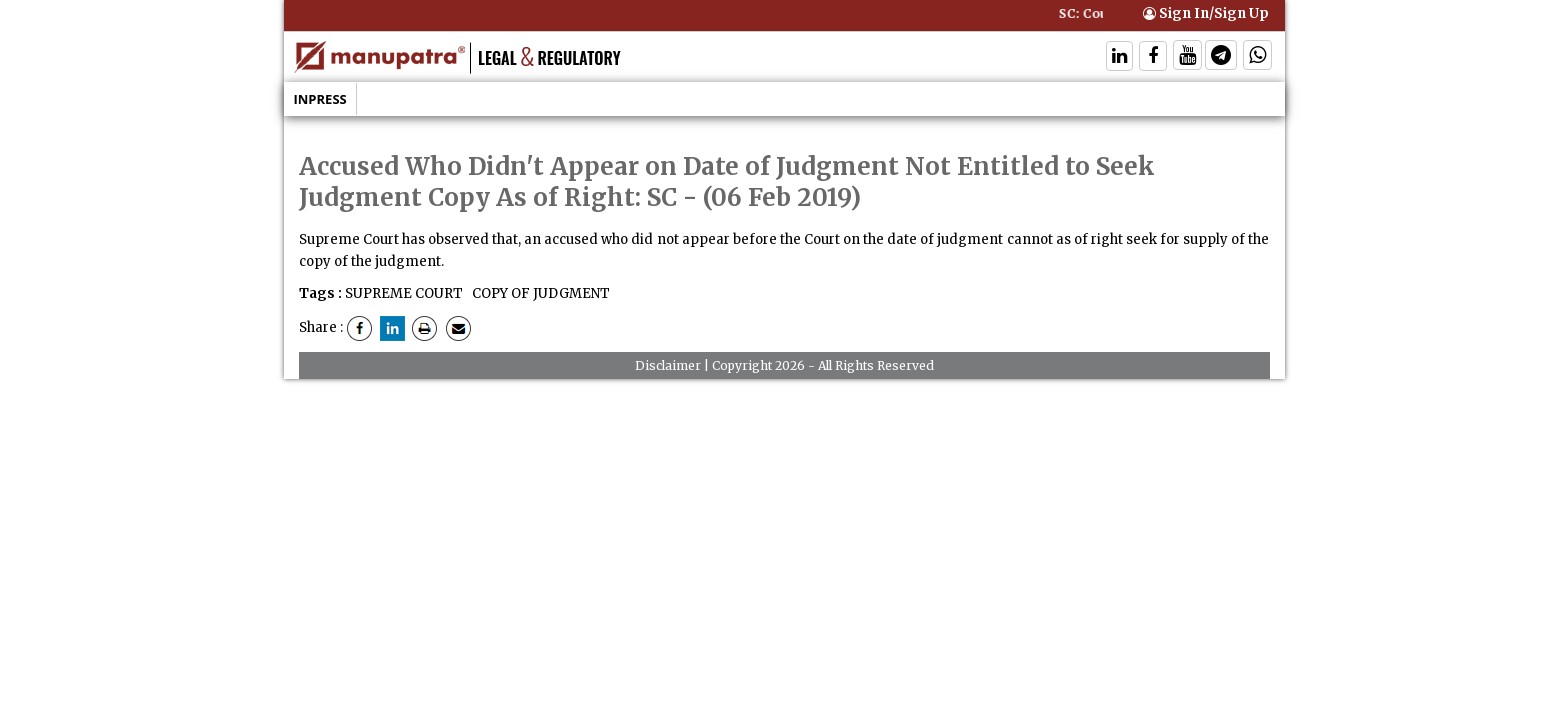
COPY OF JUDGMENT (539, 293)
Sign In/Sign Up (1206, 13)
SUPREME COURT (404, 293)
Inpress (320, 99)
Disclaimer (668, 365)
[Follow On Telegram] (1221, 57)
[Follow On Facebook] (1153, 57)
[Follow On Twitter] (1187, 57)
